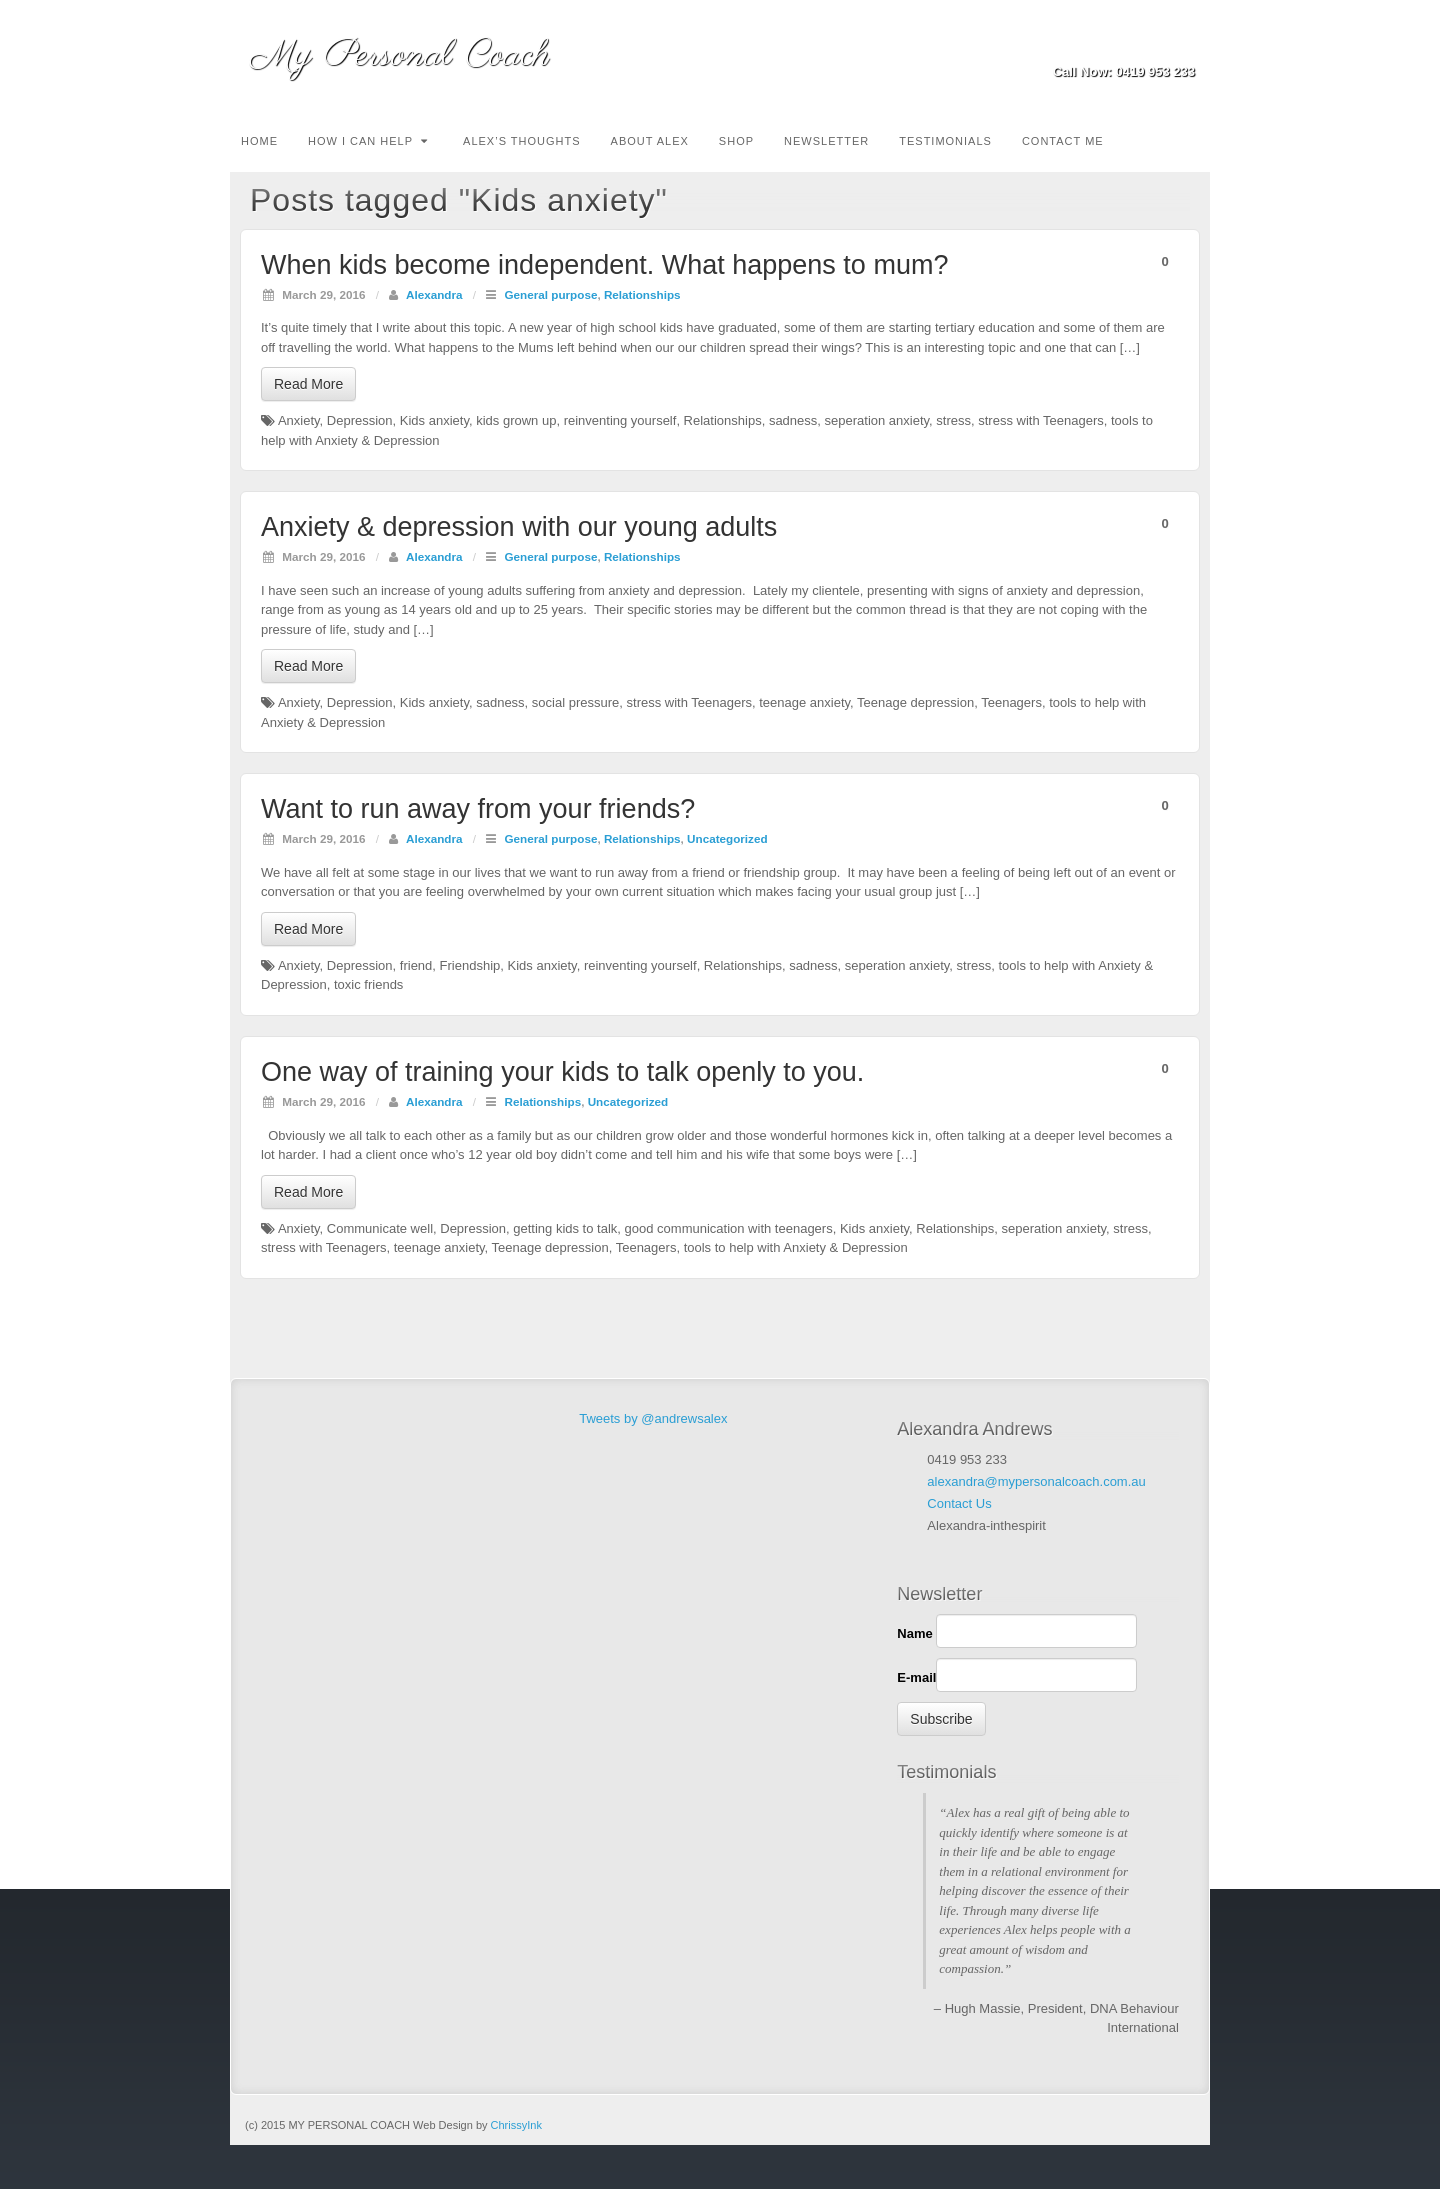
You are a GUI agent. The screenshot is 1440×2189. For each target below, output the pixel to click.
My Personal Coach (400, 55)
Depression (360, 420)
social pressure (575, 702)
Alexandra (434, 294)
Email (1100, 44)
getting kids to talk (565, 1228)
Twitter (1181, 44)
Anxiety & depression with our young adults (519, 527)
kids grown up (516, 420)
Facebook (1127, 44)
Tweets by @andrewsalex (653, 1418)
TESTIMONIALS (945, 141)
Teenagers (1011, 702)
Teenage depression (915, 702)
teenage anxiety (804, 702)
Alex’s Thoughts (522, 141)
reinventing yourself (620, 420)
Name (914, 1633)
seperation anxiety (877, 420)
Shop (736, 141)
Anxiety (299, 420)
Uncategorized (727, 838)
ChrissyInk (516, 2125)
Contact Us (959, 1503)
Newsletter (826, 141)
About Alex (650, 141)
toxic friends (368, 984)
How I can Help (368, 141)
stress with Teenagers (1041, 420)
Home (259, 141)
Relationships (642, 294)
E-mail (916, 1677)
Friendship (470, 965)
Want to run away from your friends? (478, 809)
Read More (308, 384)
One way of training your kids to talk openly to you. (562, 1072)
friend (416, 965)
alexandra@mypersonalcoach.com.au (1036, 1481)
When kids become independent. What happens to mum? (604, 265)
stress (953, 420)
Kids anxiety (434, 420)
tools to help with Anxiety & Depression (796, 1247)
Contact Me (1063, 141)
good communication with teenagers (729, 1228)
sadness (793, 420)
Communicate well (380, 1228)
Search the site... (1196, 139)
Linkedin (1154, 44)
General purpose (551, 294)
